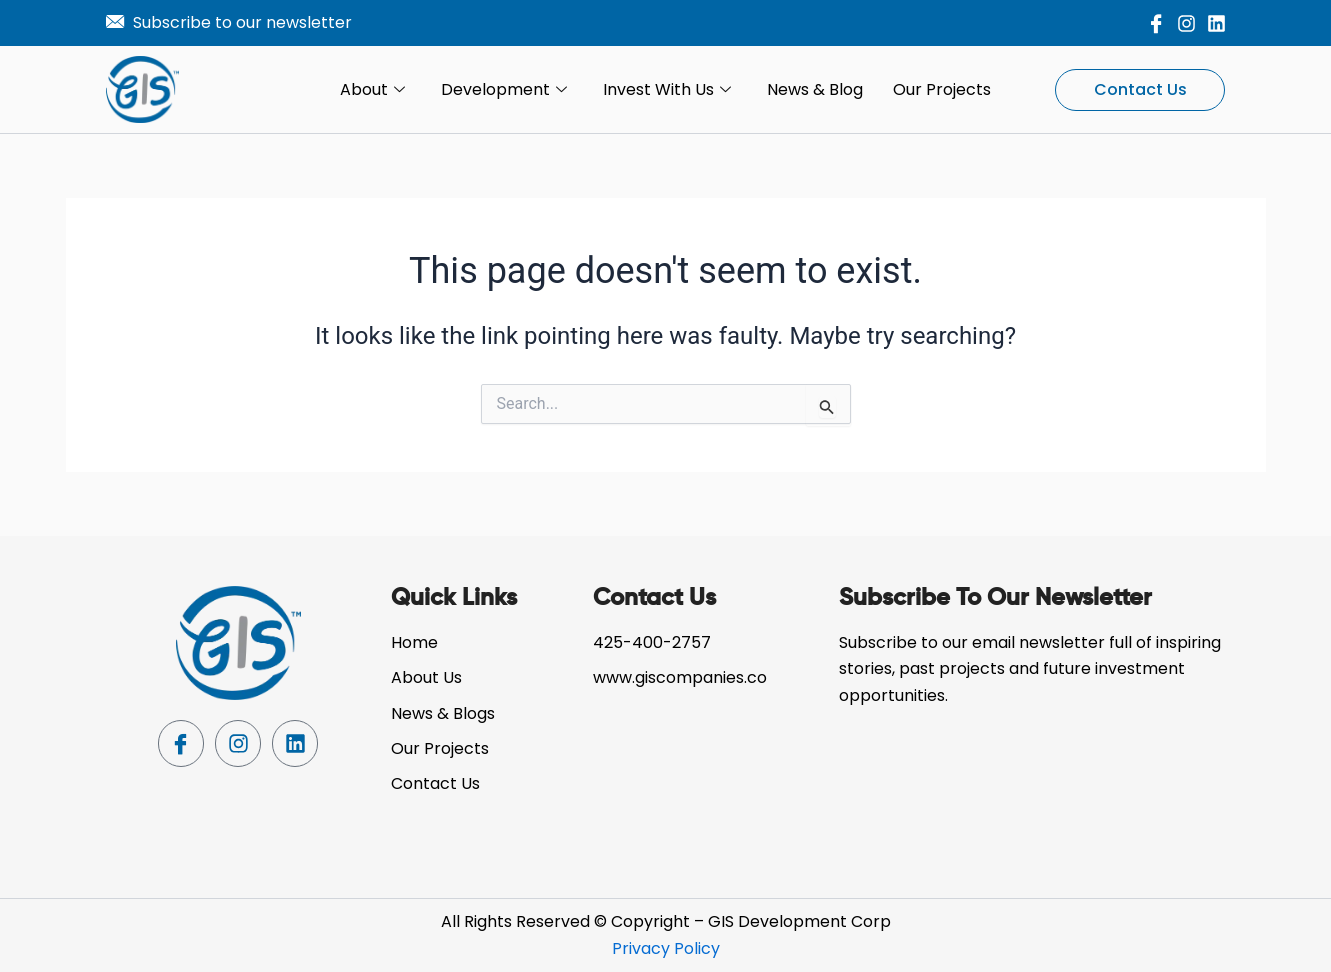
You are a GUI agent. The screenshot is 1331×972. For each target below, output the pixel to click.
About (372, 90)
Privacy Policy (666, 948)
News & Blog (815, 89)
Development (504, 90)
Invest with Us (667, 90)
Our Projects (942, 89)
